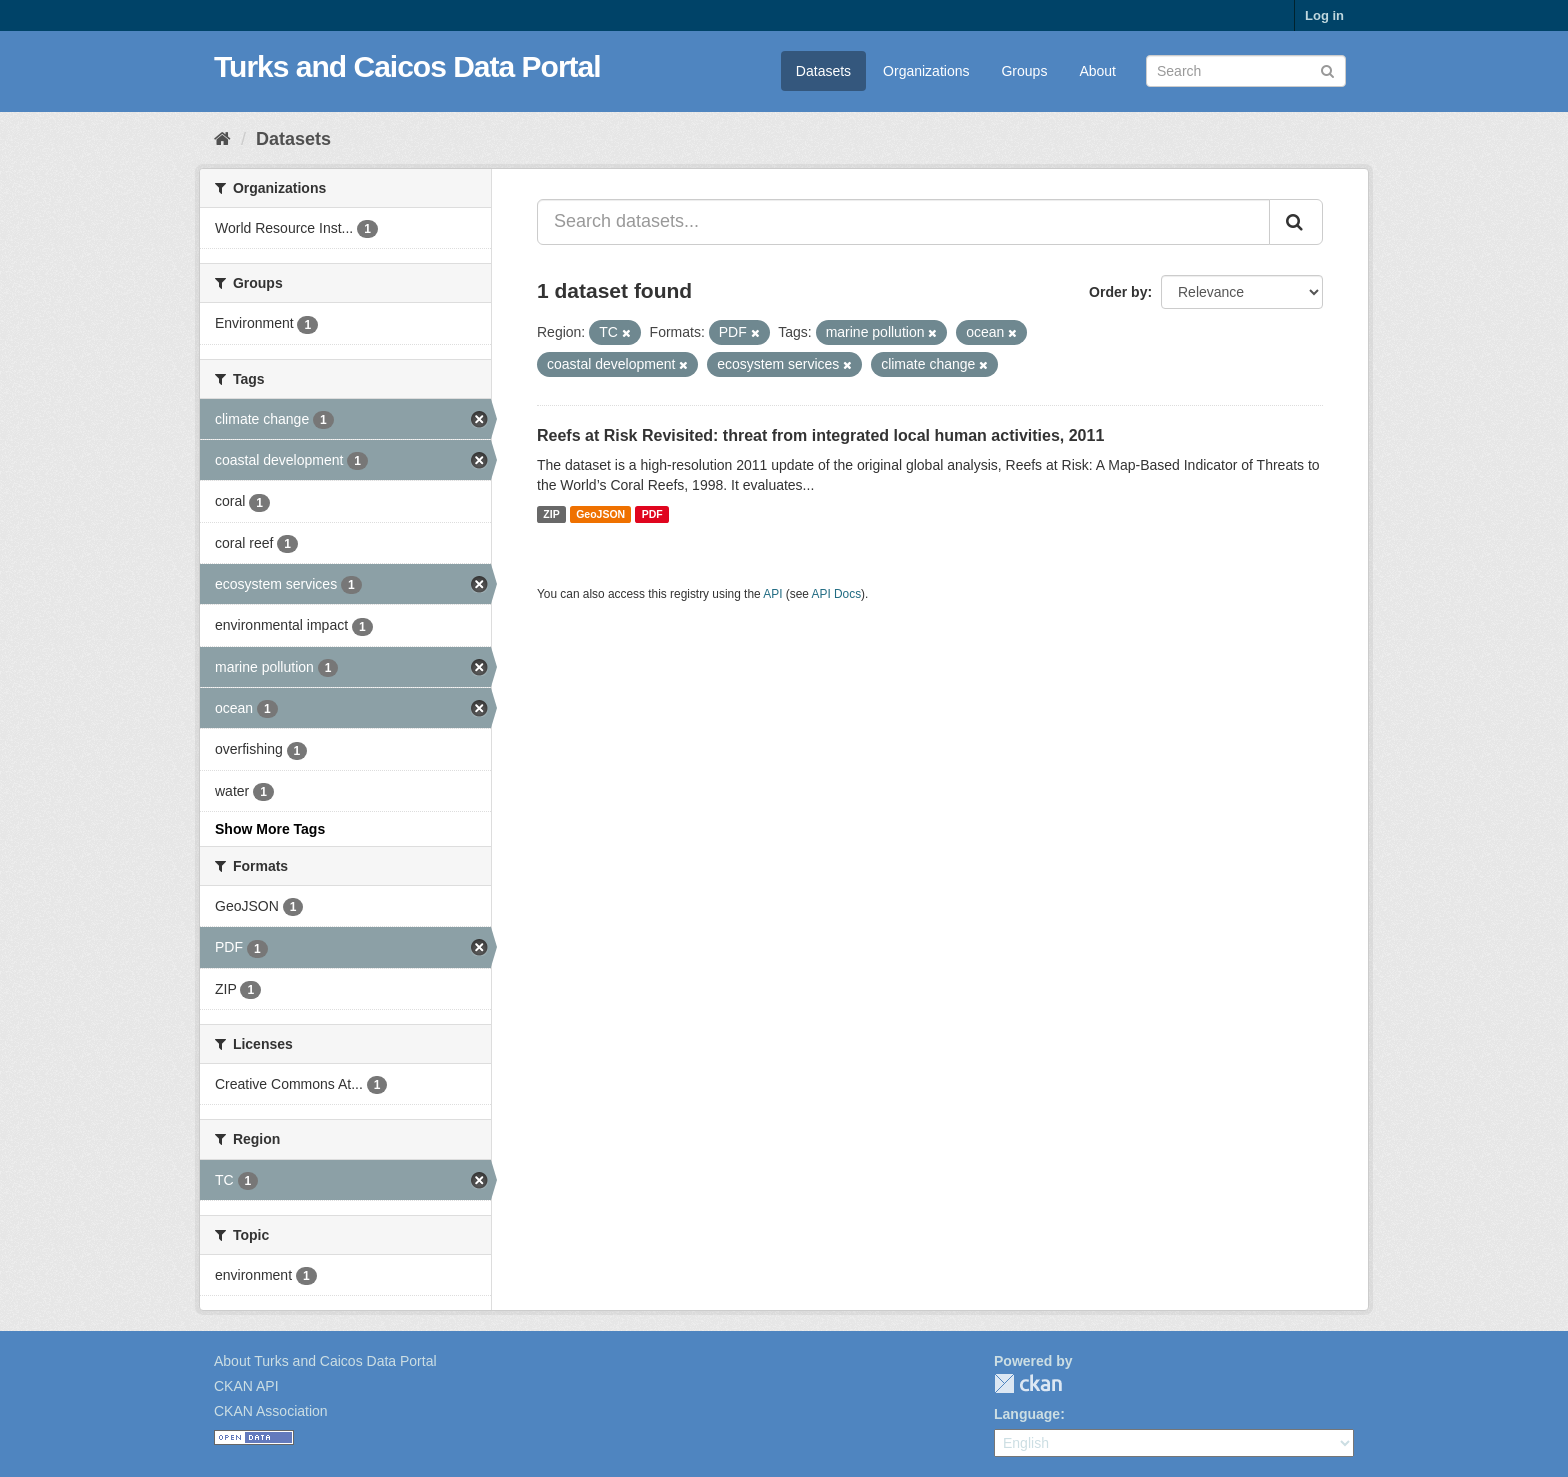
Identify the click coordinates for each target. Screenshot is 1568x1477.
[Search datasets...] (903, 222)
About (1097, 71)
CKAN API (246, 1386)
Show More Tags (270, 829)
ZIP (551, 514)
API (772, 594)
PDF (652, 514)
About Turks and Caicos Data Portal (325, 1361)
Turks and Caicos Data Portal (407, 66)
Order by (1118, 292)
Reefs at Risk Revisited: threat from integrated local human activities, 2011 (820, 435)
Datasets (823, 71)
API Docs (837, 594)
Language (1027, 1414)
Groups (1024, 71)
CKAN (1028, 1383)
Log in (1324, 15)
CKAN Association (271, 1411)
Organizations (926, 71)
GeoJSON (600, 514)
